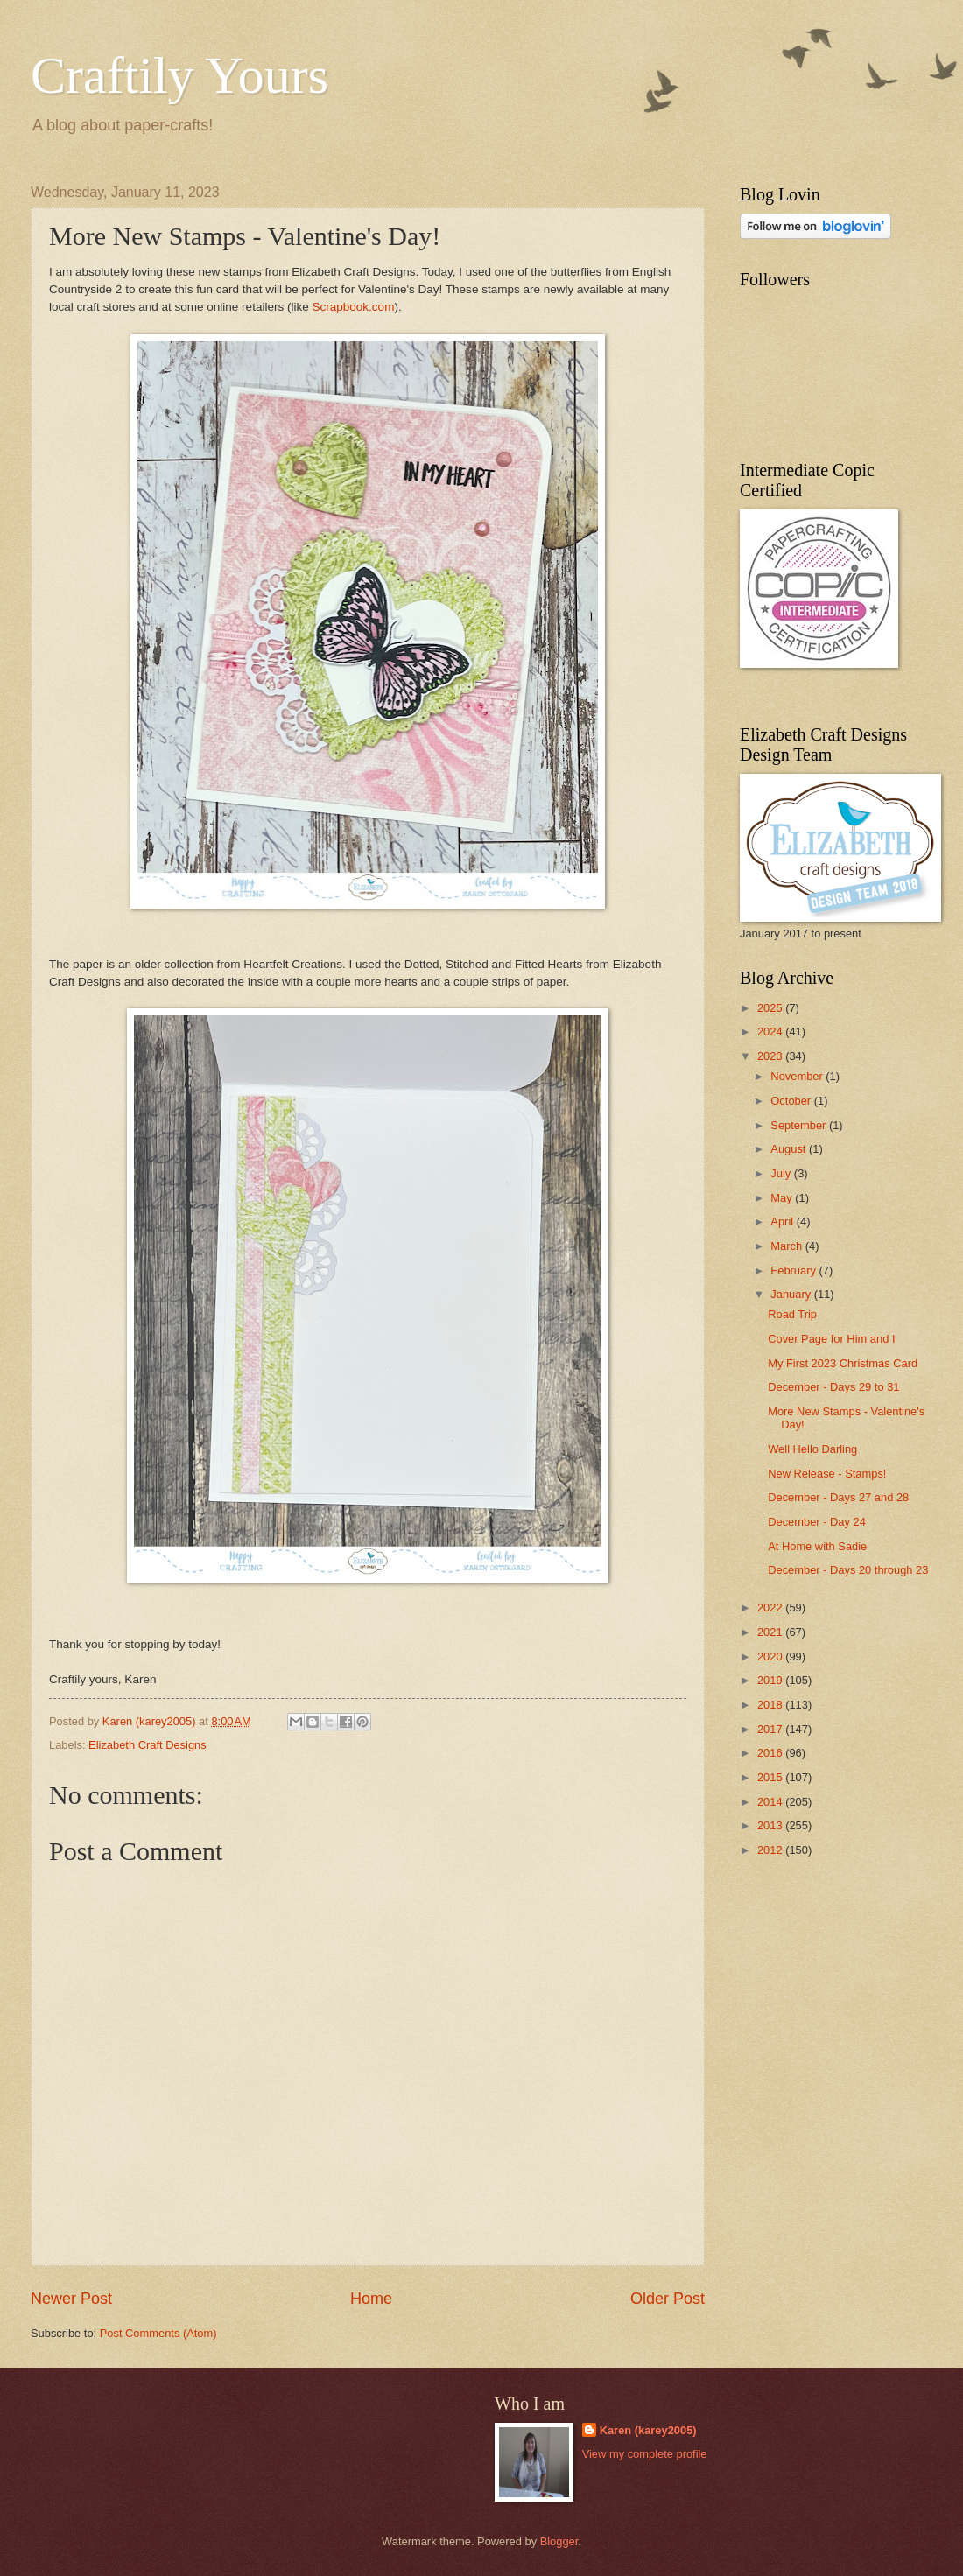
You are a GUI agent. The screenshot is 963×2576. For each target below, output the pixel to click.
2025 (771, 1007)
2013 (771, 1825)
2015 (771, 1777)
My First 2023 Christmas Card (842, 1363)
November (798, 1076)
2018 (771, 1704)
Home (371, 2298)
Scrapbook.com (353, 306)
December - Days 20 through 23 (848, 1569)
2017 (771, 1729)
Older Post (667, 2298)
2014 (771, 1801)
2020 (771, 1656)
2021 (771, 1632)
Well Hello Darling (812, 1449)
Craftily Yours (179, 75)
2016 (771, 1752)
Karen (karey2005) (648, 2430)
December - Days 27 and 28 (838, 1497)
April (783, 1221)
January (791, 1294)
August (789, 1148)
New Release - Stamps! (827, 1473)
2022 (771, 1607)
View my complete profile (644, 2453)
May (782, 1197)
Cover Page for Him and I (831, 1338)
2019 (771, 1680)
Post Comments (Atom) (158, 2333)
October (791, 1100)
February (794, 1270)
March (787, 1246)
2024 (771, 1031)
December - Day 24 (817, 1521)
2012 (771, 1850)
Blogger (559, 2541)
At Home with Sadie (817, 1546)
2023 (771, 1056)
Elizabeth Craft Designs (147, 1744)
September (799, 1125)
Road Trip (792, 1314)
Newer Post (71, 2298)
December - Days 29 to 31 (833, 1386)
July (781, 1173)
